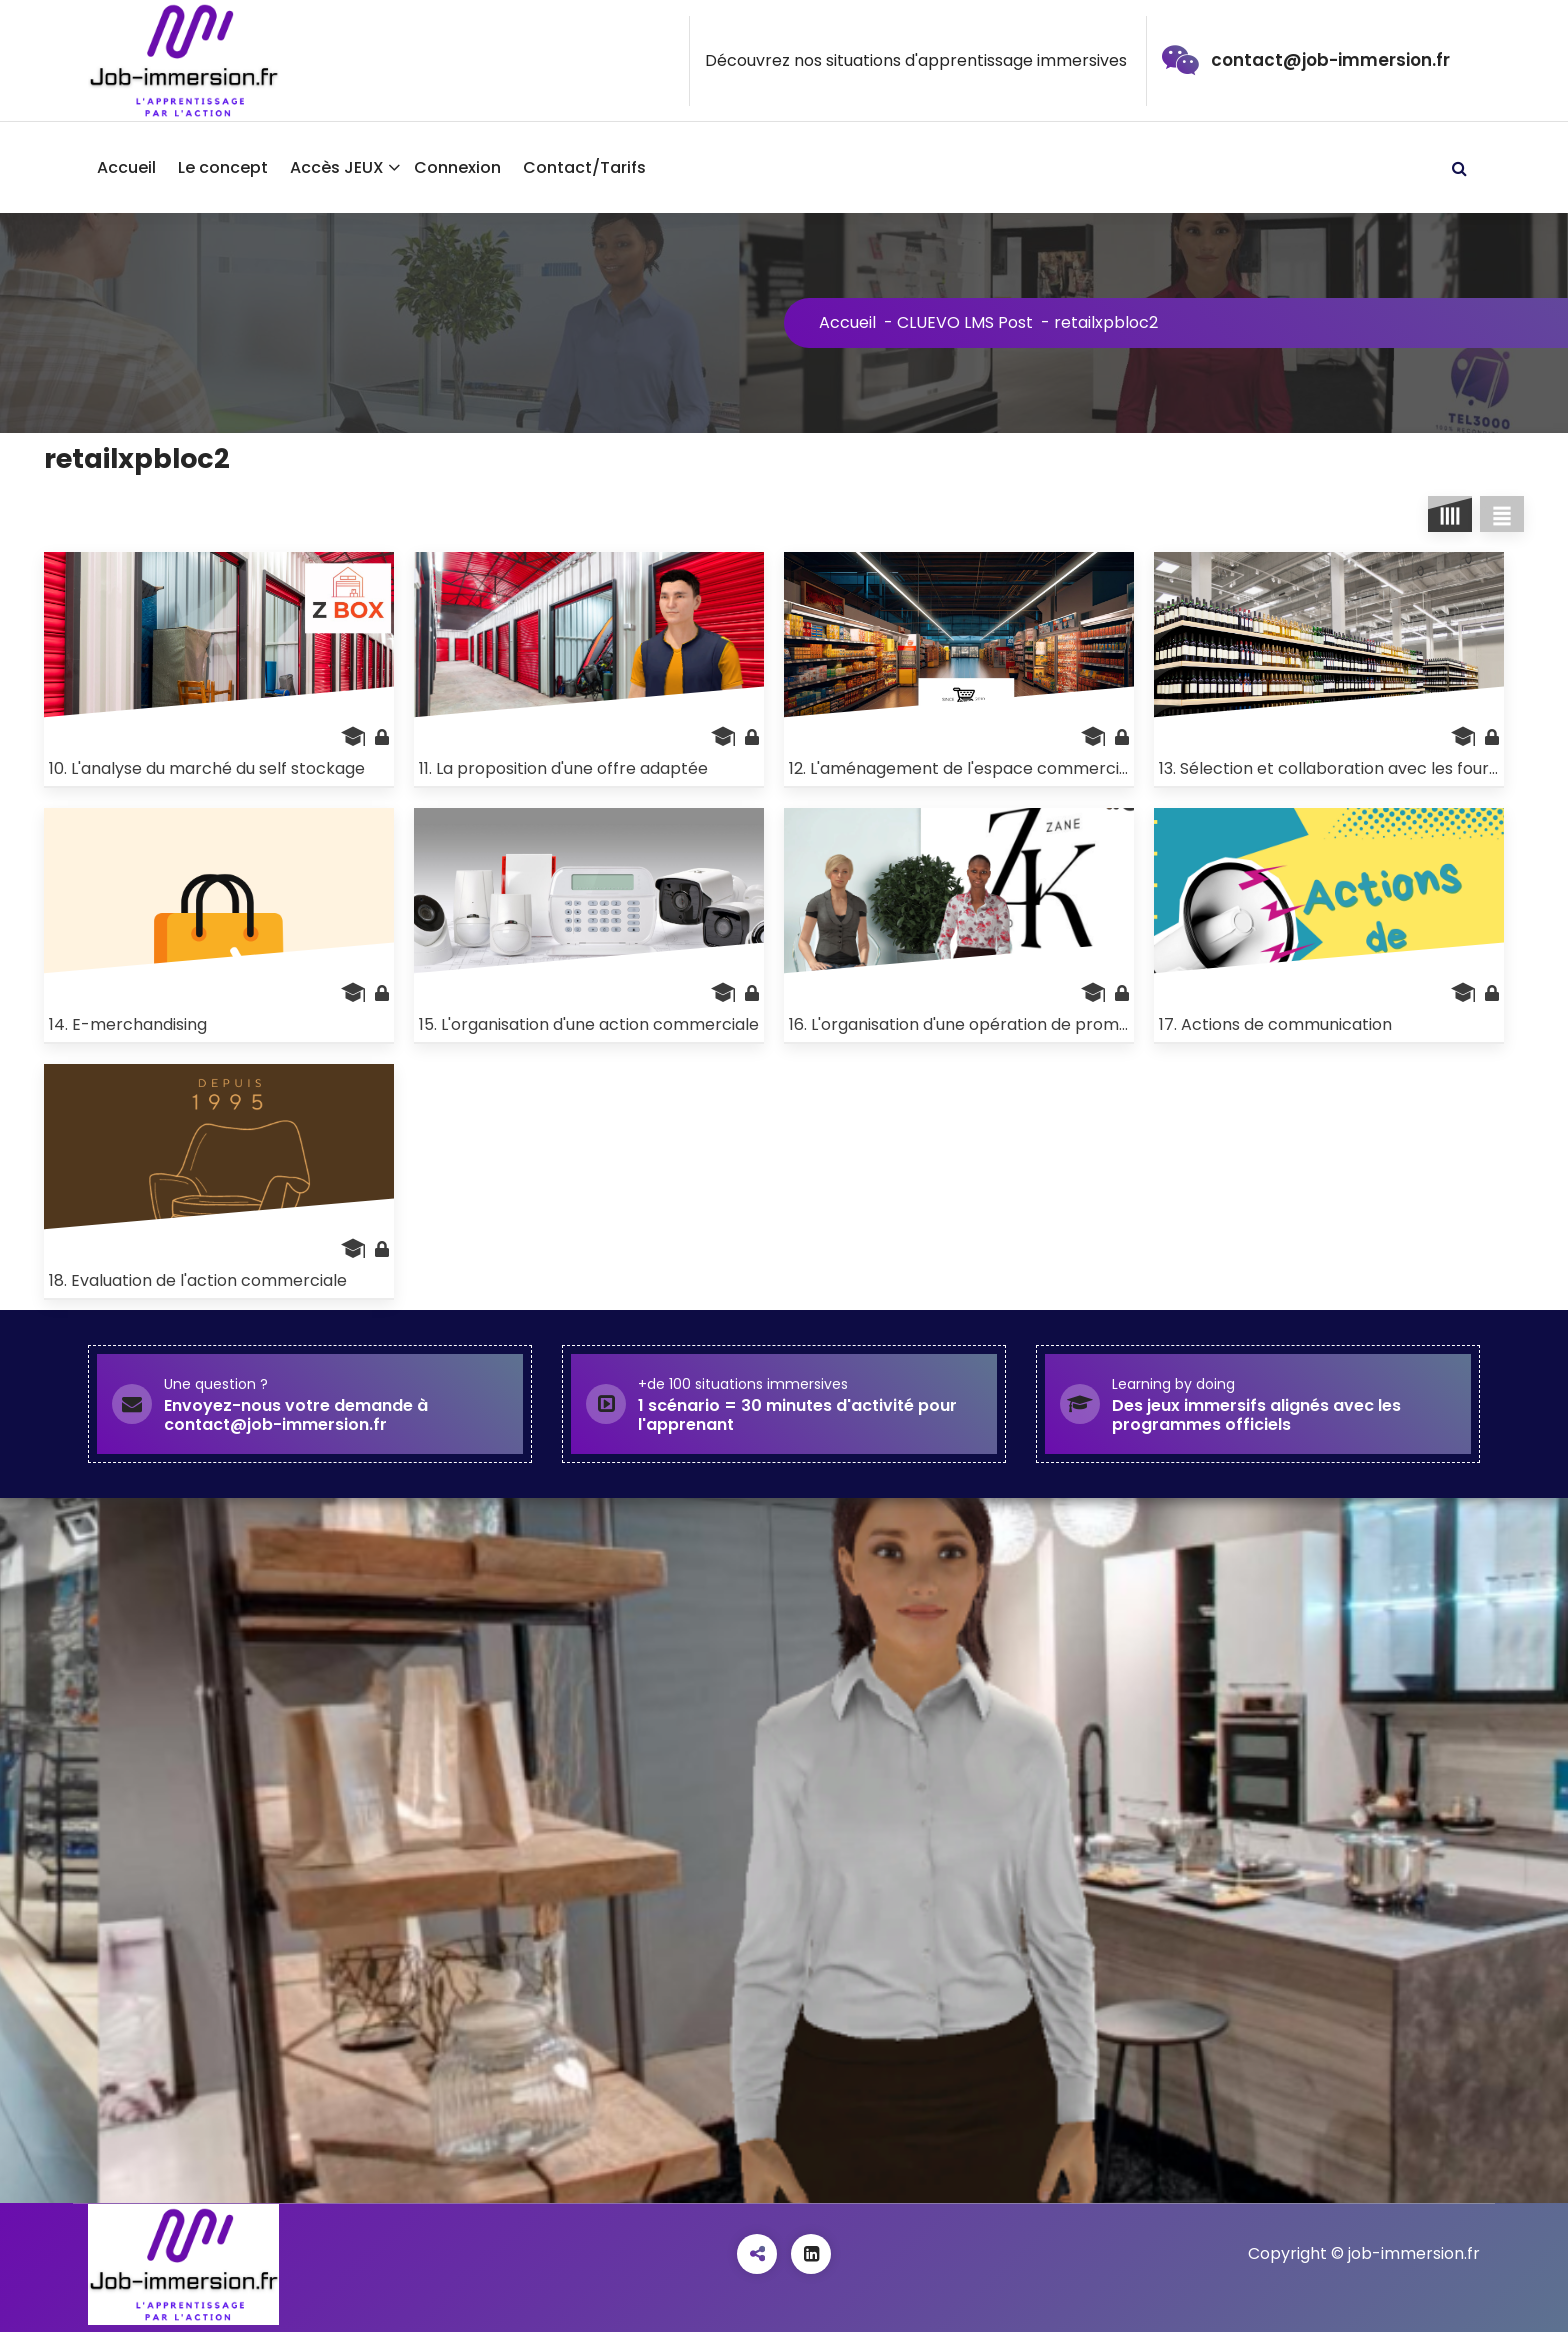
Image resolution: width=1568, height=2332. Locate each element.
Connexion (457, 167)
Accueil (126, 167)
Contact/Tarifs (584, 167)
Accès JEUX (337, 167)
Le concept (223, 167)
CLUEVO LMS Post (965, 322)
